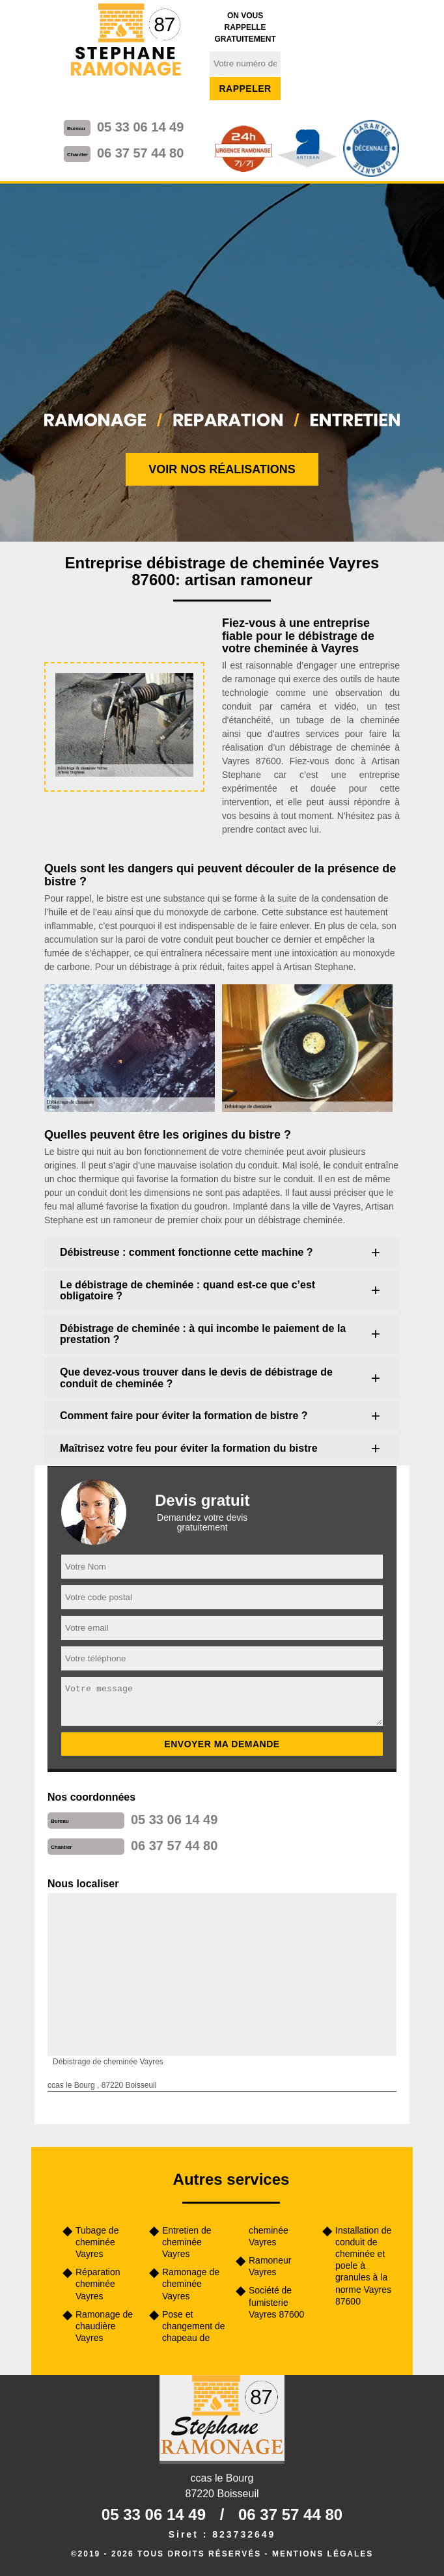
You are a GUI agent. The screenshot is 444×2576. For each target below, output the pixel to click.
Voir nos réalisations (222, 469)
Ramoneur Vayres (270, 2266)
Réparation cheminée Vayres (98, 2284)
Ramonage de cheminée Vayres (190, 2284)
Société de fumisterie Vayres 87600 (276, 2302)
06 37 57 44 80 (140, 153)
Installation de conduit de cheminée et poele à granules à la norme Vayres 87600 (363, 2265)
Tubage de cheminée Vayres (97, 2242)
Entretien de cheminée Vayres (187, 2242)
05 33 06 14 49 (140, 127)
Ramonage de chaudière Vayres (104, 2326)
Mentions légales (322, 2553)
